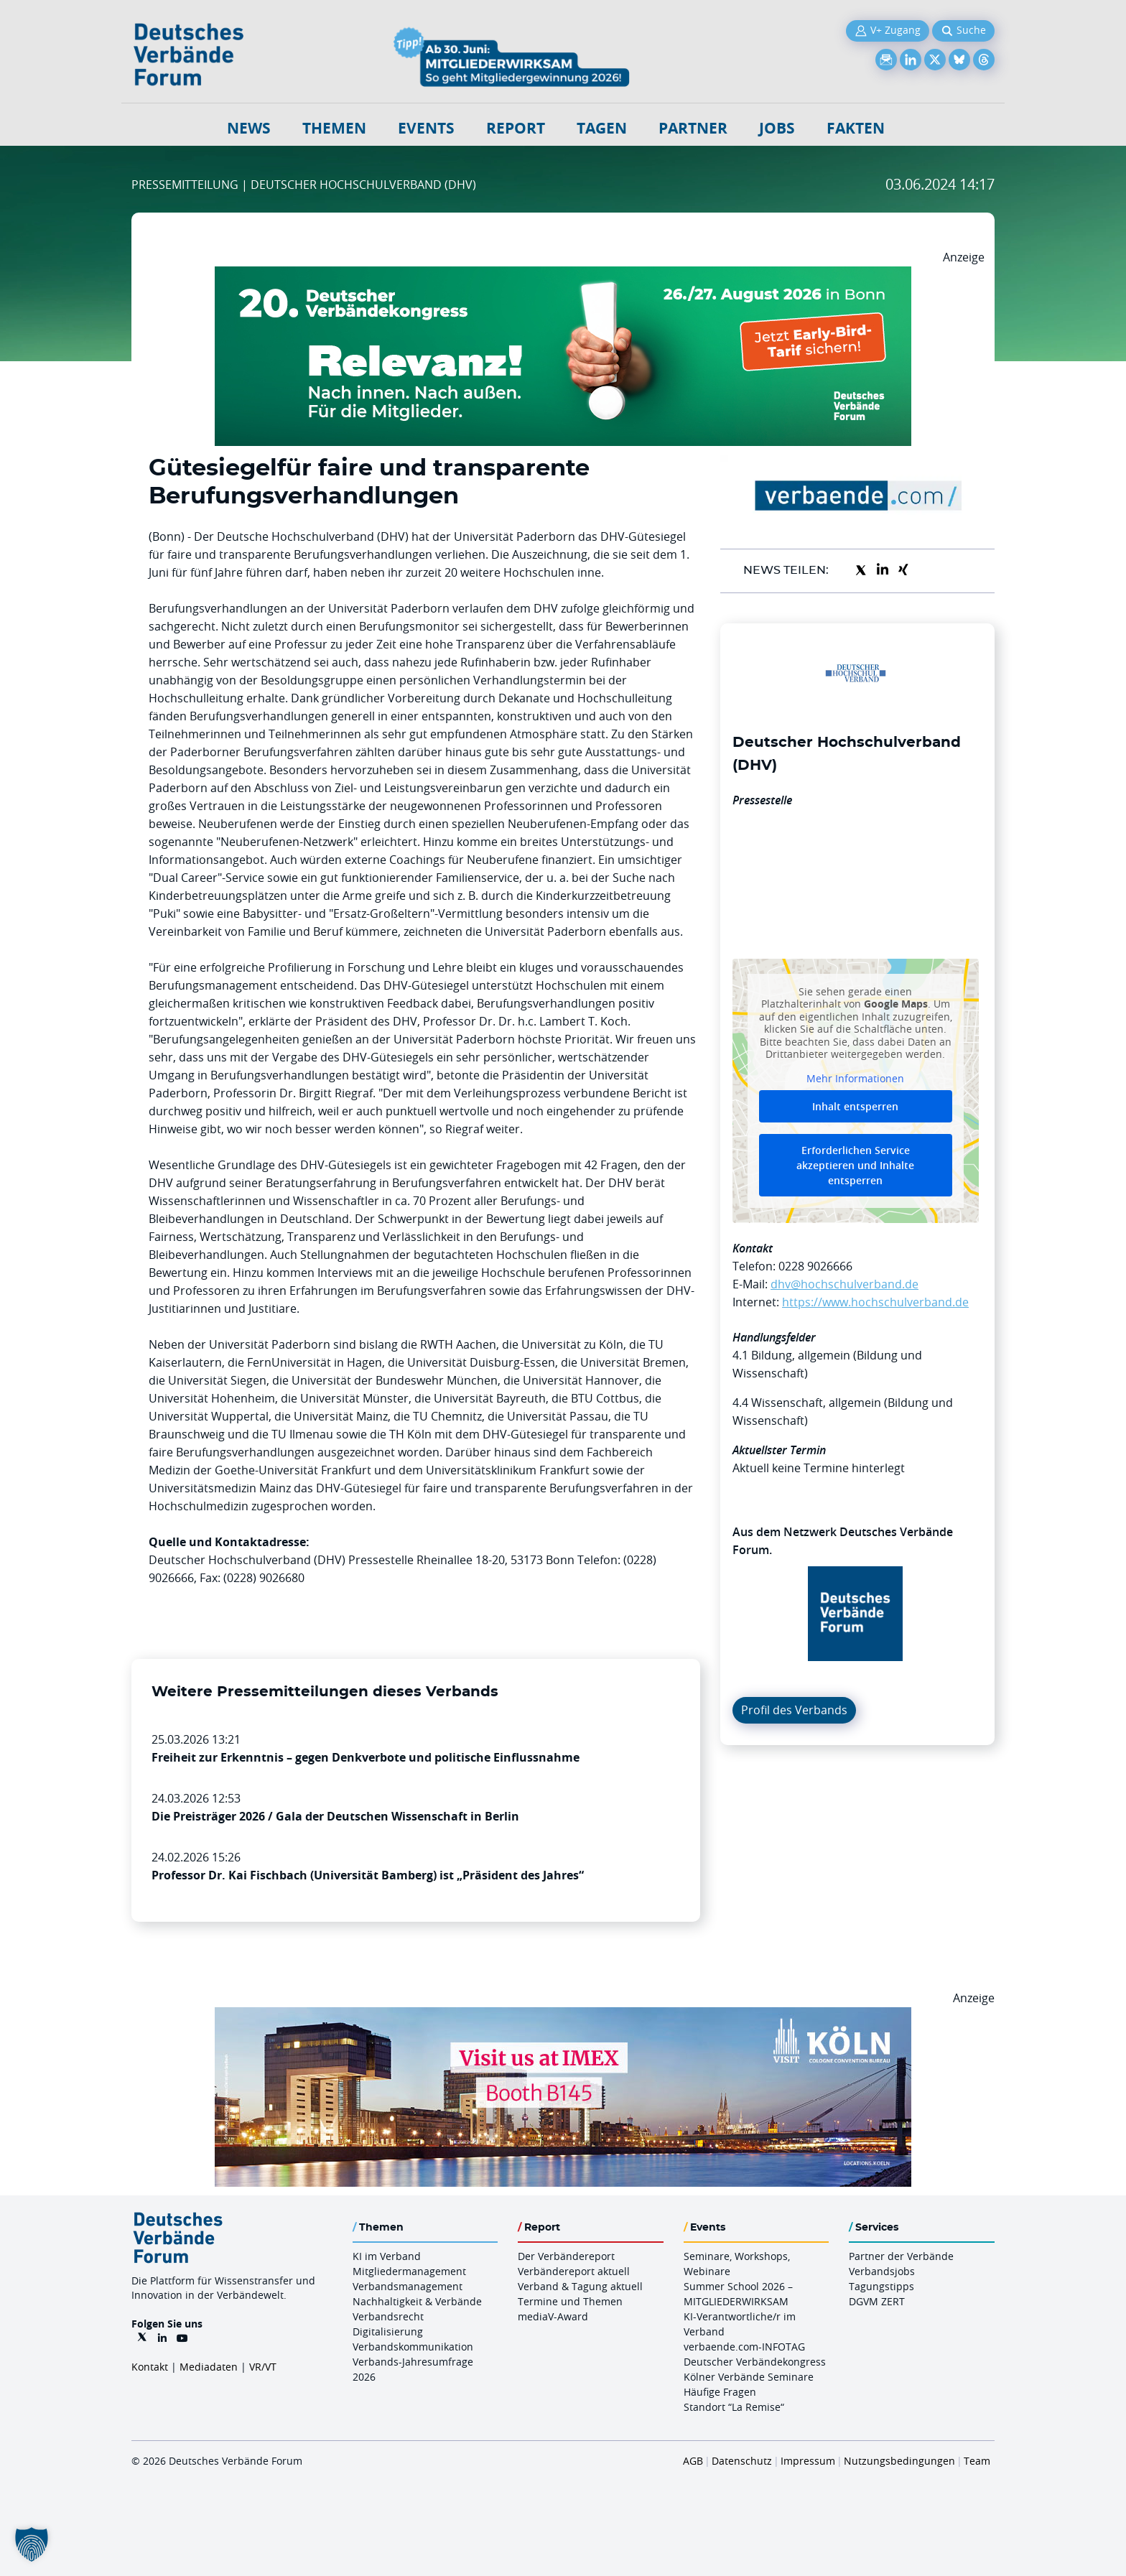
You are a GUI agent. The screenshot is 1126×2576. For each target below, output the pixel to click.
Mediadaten (209, 2366)
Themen (334, 128)
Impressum (808, 2461)
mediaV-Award (553, 2316)
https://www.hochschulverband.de (875, 1302)
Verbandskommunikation (413, 2346)
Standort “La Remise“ (734, 2407)
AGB (693, 2461)
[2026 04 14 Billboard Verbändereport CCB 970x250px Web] (563, 2016)
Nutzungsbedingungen (899, 2461)
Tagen (602, 128)
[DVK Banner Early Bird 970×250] (563, 275)
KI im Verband (387, 2256)
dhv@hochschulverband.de (844, 1284)
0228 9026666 (815, 1266)
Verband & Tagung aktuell (580, 2286)
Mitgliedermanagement (409, 2271)
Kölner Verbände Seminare (749, 2377)
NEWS (249, 128)
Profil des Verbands (794, 1710)
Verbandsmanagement (407, 2286)
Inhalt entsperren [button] (855, 1106)
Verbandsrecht (388, 2316)
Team (977, 2461)
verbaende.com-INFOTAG (744, 2346)
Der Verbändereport (566, 2256)
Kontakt (149, 2366)
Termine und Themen (570, 2301)
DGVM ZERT (877, 2301)
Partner (693, 128)
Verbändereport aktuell (574, 2271)
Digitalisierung (388, 2331)
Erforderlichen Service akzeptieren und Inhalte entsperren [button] (855, 1165)
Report (515, 128)
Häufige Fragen (720, 2392)
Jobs (777, 128)
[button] (31, 2544)
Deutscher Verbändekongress (755, 2361)
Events (426, 128)
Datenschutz (742, 2461)
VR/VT (262, 2366)
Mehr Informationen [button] (855, 1077)
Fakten (856, 128)
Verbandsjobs (882, 2271)
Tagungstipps (881, 2286)
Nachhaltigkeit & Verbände (417, 2301)
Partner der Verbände (901, 2256)
